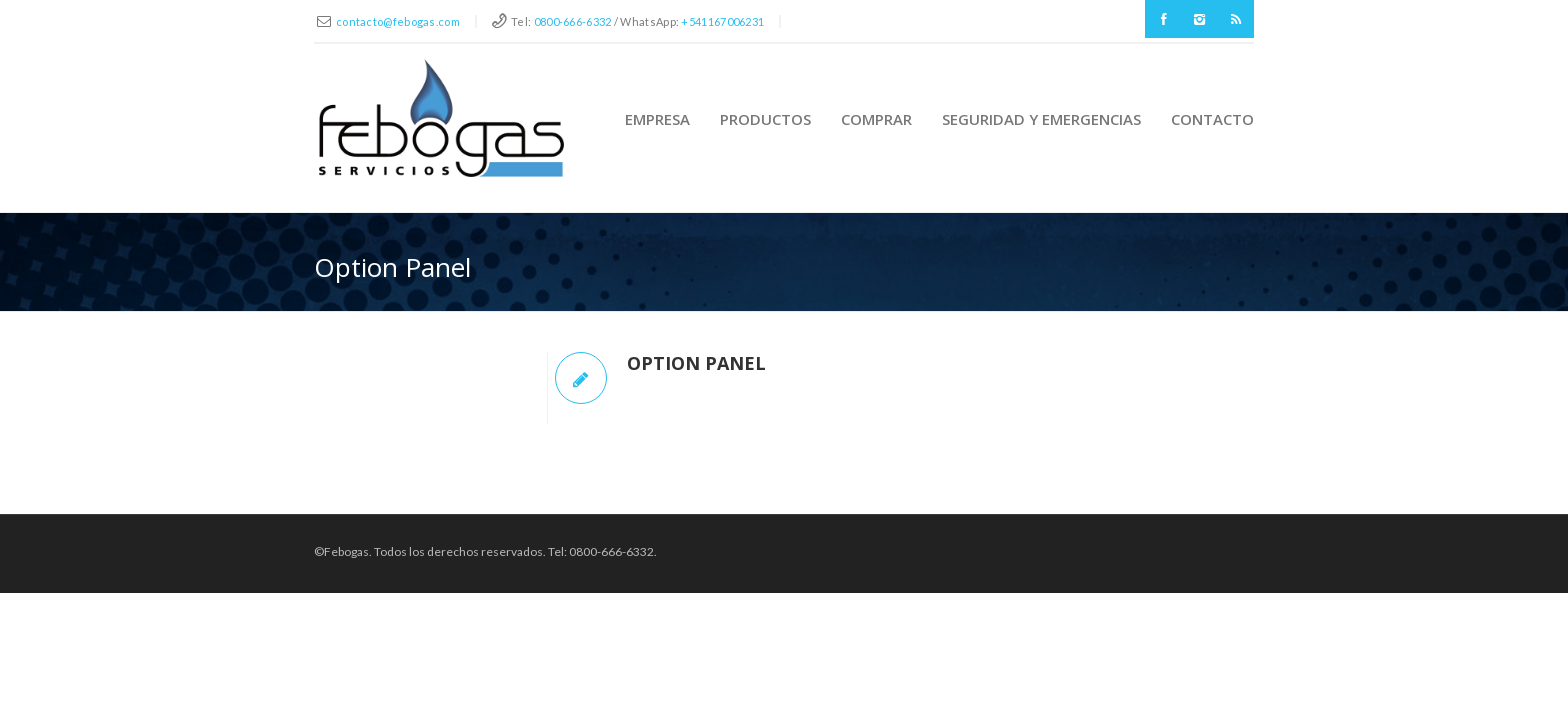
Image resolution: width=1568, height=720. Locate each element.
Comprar (876, 119)
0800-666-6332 (573, 21)
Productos (765, 119)
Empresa (657, 119)
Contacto (1212, 119)
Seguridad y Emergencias (1041, 119)
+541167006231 (722, 21)
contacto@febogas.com (398, 21)
